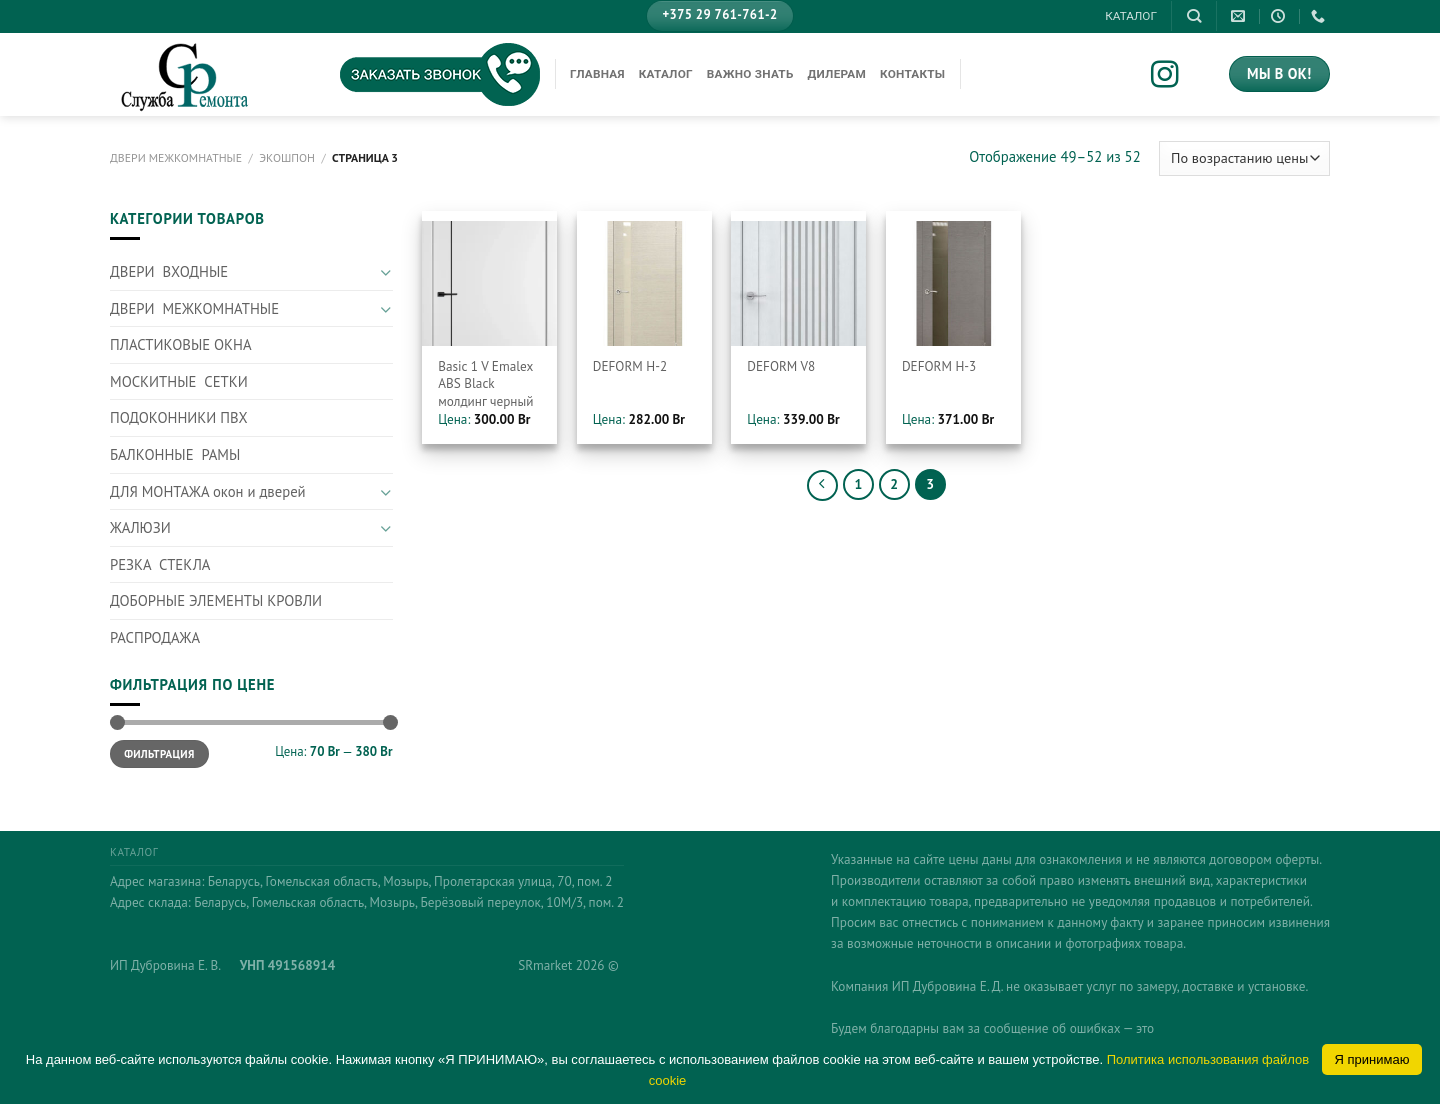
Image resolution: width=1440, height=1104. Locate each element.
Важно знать (750, 74)
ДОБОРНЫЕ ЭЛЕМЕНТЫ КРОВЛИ (216, 600)
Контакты (912, 74)
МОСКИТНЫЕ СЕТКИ (179, 381)
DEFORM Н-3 (939, 366)
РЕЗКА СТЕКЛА (160, 564)
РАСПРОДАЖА (155, 637)
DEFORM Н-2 (630, 366)
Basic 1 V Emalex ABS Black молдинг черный (485, 383)
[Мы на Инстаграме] (1178, 76)
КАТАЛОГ (1131, 16)
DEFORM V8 (781, 366)
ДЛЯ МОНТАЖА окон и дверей (208, 491)
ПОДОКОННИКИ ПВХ (179, 417)
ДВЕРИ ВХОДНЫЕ (169, 271)
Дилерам (837, 74)
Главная (597, 74)
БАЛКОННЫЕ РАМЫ (175, 454)
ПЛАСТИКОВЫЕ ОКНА (181, 344)
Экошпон (287, 157)
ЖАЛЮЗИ (140, 527)
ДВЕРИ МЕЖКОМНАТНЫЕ (176, 157)
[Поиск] (1194, 16)
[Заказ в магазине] (1244, 159)
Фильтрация (159, 754)
